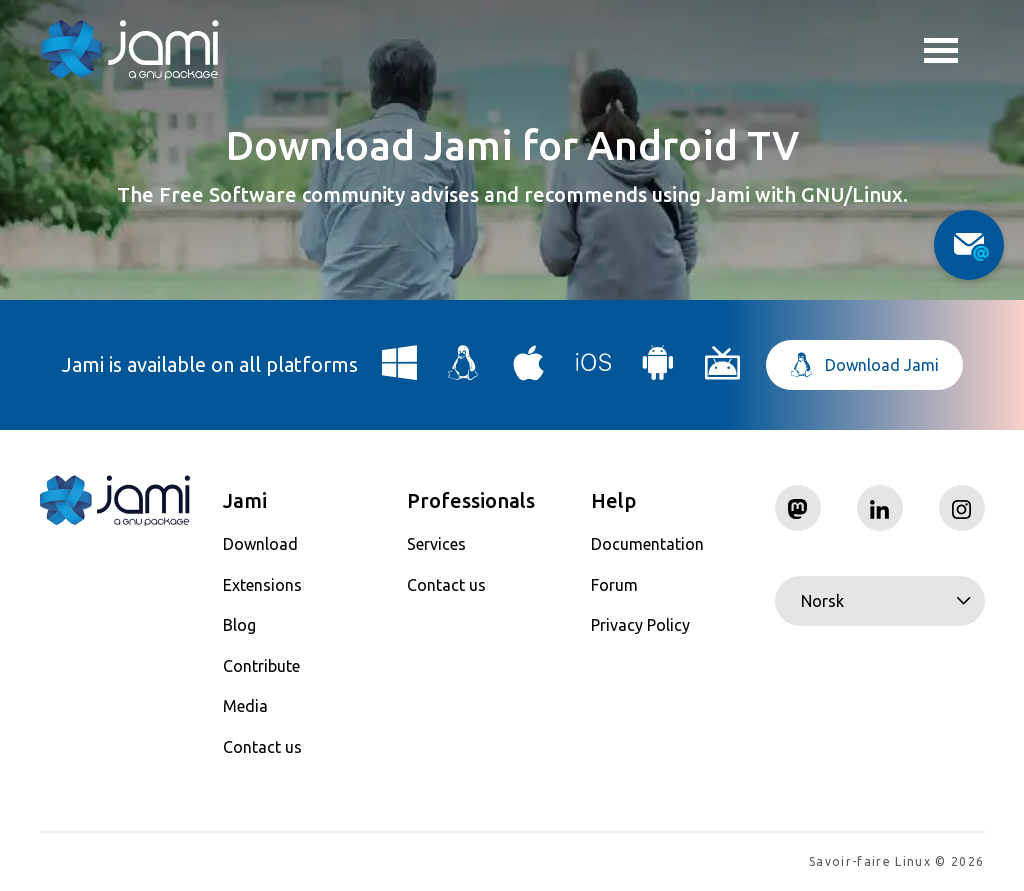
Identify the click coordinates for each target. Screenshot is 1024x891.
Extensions (262, 585)
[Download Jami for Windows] (400, 370)
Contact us (262, 747)
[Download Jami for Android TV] (723, 370)
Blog (239, 625)
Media (245, 706)
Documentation (647, 544)
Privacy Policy (640, 625)
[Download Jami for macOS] (529, 370)
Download (260, 544)
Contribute (261, 666)
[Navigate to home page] (130, 50)
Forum (614, 585)
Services (436, 544)
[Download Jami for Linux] (464, 370)
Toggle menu (941, 53)
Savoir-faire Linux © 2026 (896, 861)
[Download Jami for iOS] (594, 370)
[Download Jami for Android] (658, 370)
